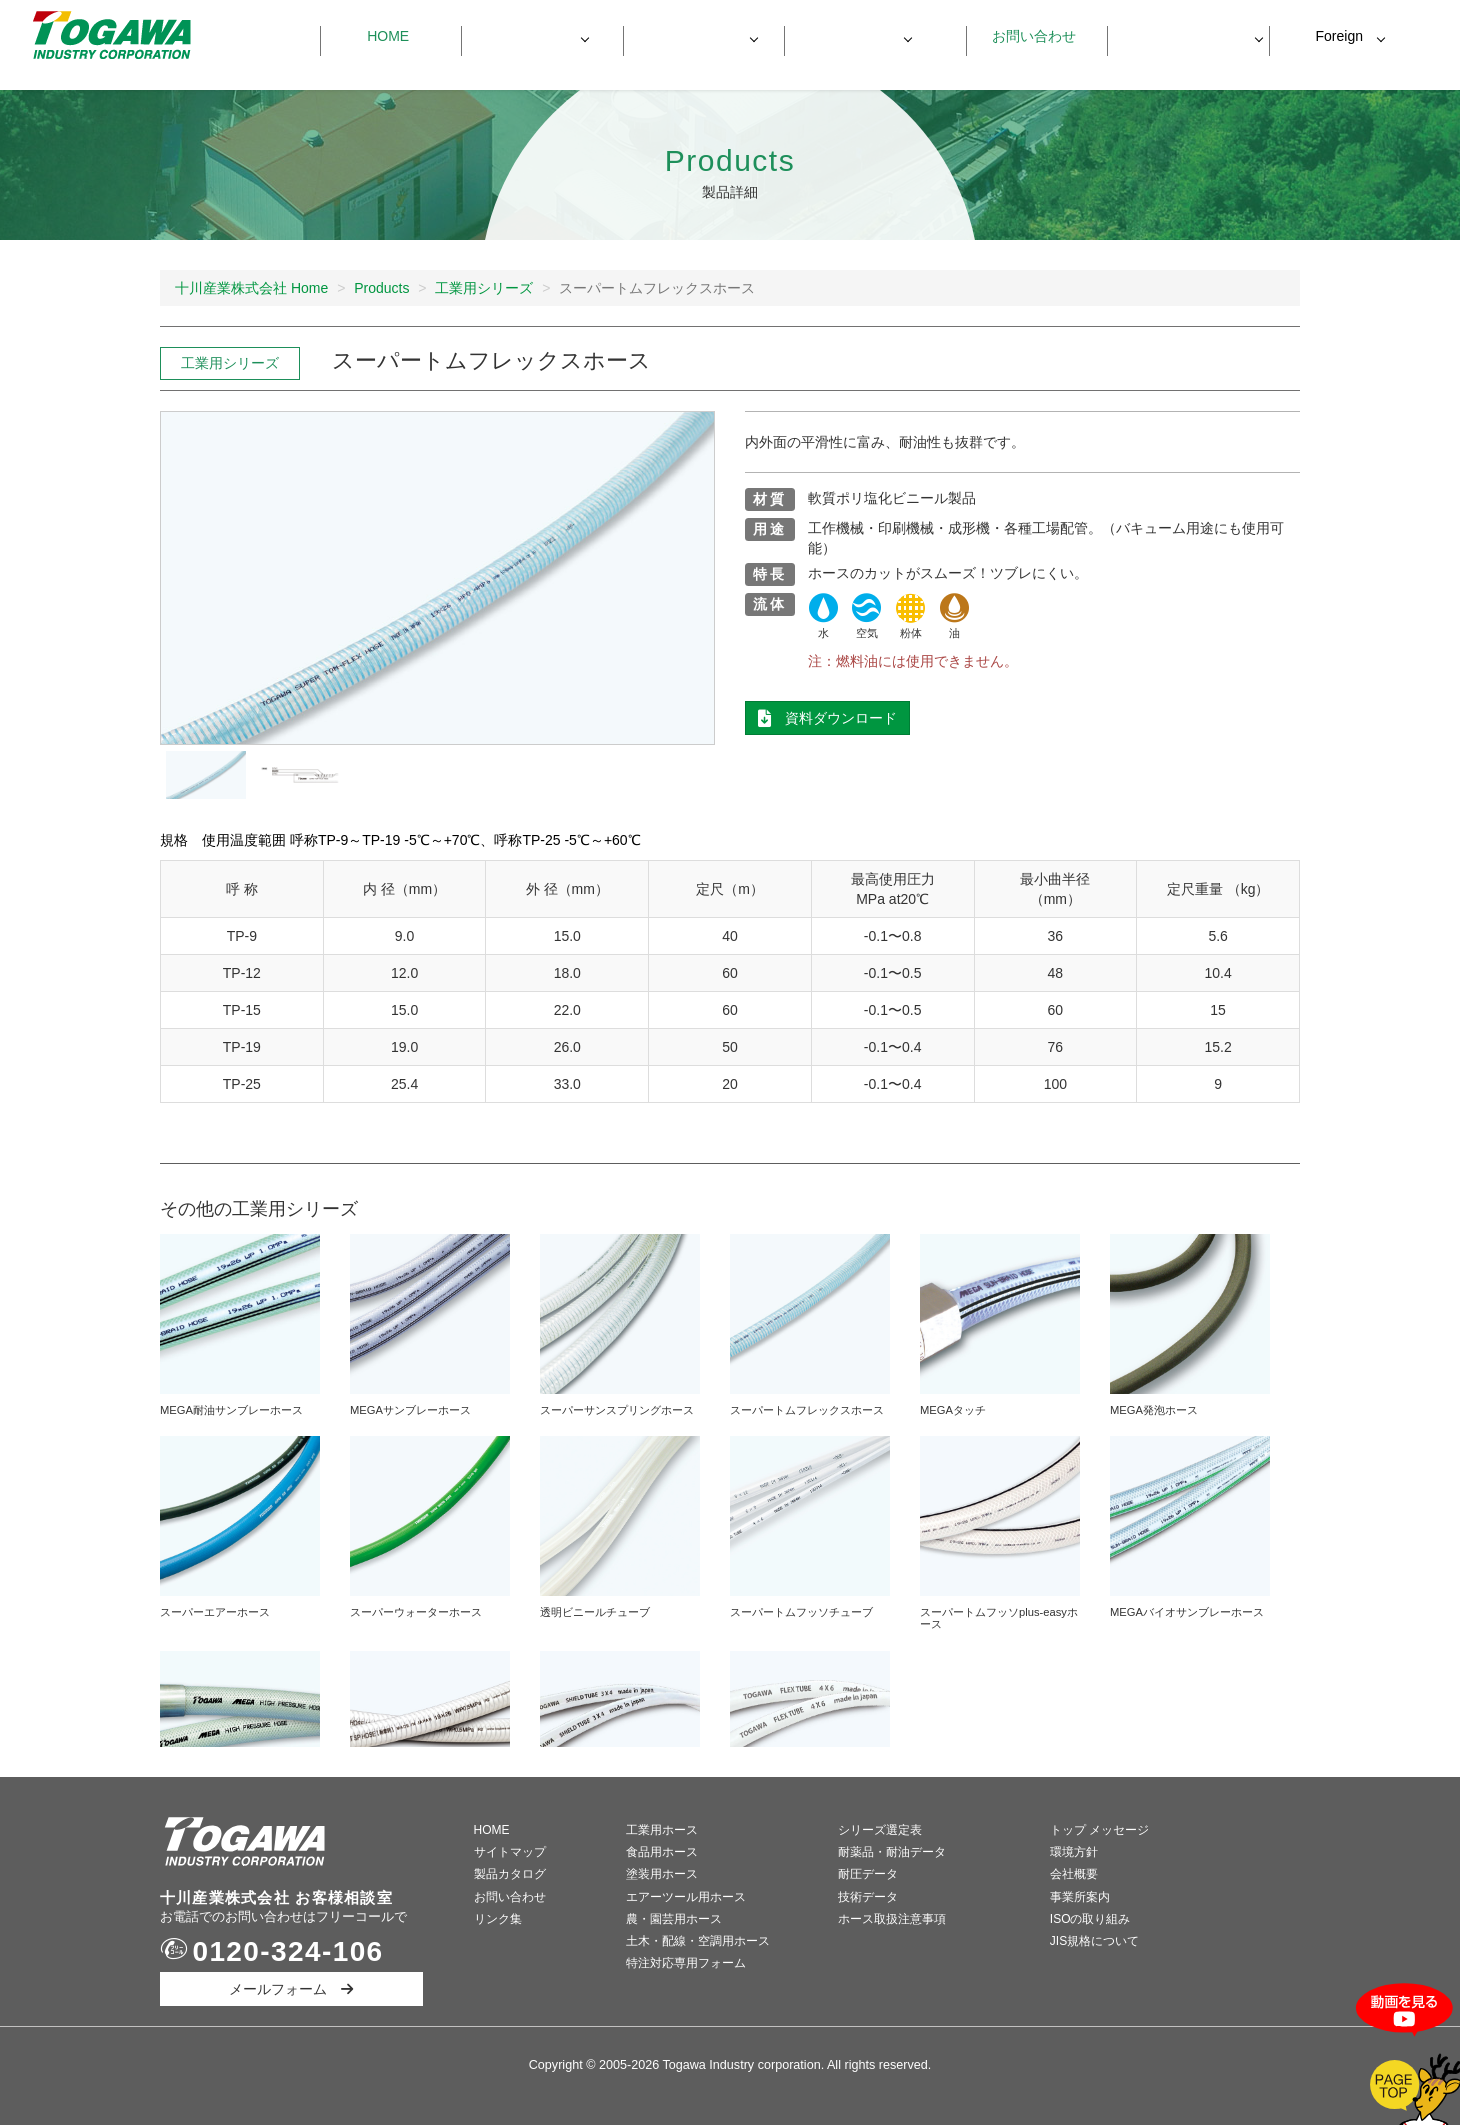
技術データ (868, 1897)
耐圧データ (868, 1874)
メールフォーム (291, 1989)
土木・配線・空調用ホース (698, 1941)
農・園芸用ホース (674, 1919)
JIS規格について (1094, 1941)
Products (381, 288)
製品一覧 (532, 36)
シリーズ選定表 (880, 1830)
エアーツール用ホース (686, 1897)
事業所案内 (1080, 1897)
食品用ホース (662, 1852)
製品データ (694, 36)
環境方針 (1074, 1852)
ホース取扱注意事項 (892, 1919)
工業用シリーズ (484, 288)
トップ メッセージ (1099, 1830)
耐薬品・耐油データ (892, 1852)
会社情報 (855, 36)
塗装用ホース (662, 1874)
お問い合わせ (1027, 36)
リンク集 (498, 1919)
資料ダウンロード (1178, 36)
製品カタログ (510, 1874)
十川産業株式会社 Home (251, 288)
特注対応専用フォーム (686, 1963)
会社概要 (1074, 1874)
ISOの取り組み (1090, 1919)
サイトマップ (510, 1852)
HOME (492, 1830)
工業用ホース (662, 1830)
